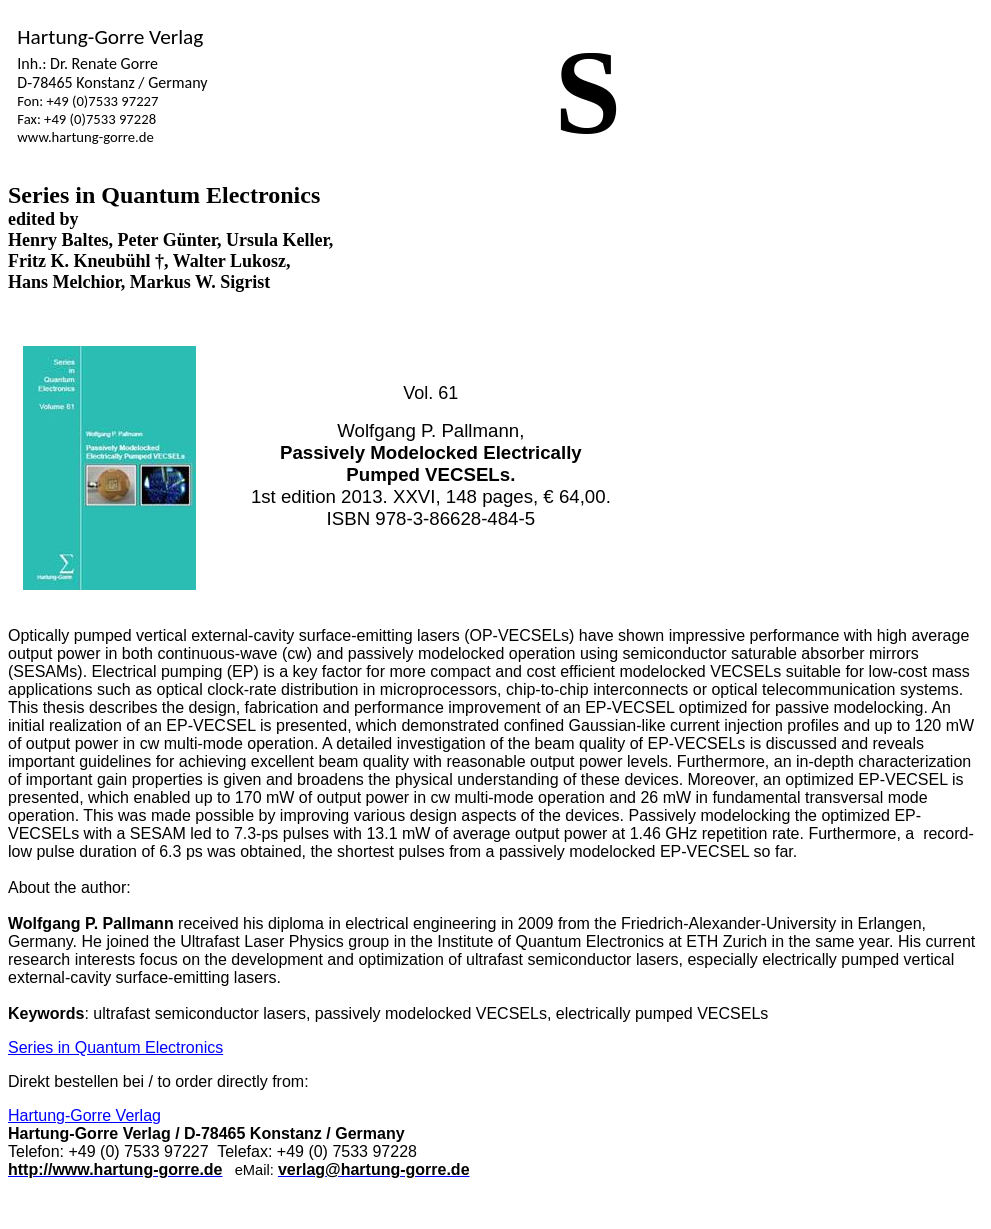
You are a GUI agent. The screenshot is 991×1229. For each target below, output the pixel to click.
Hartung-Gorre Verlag (84, 1115)
